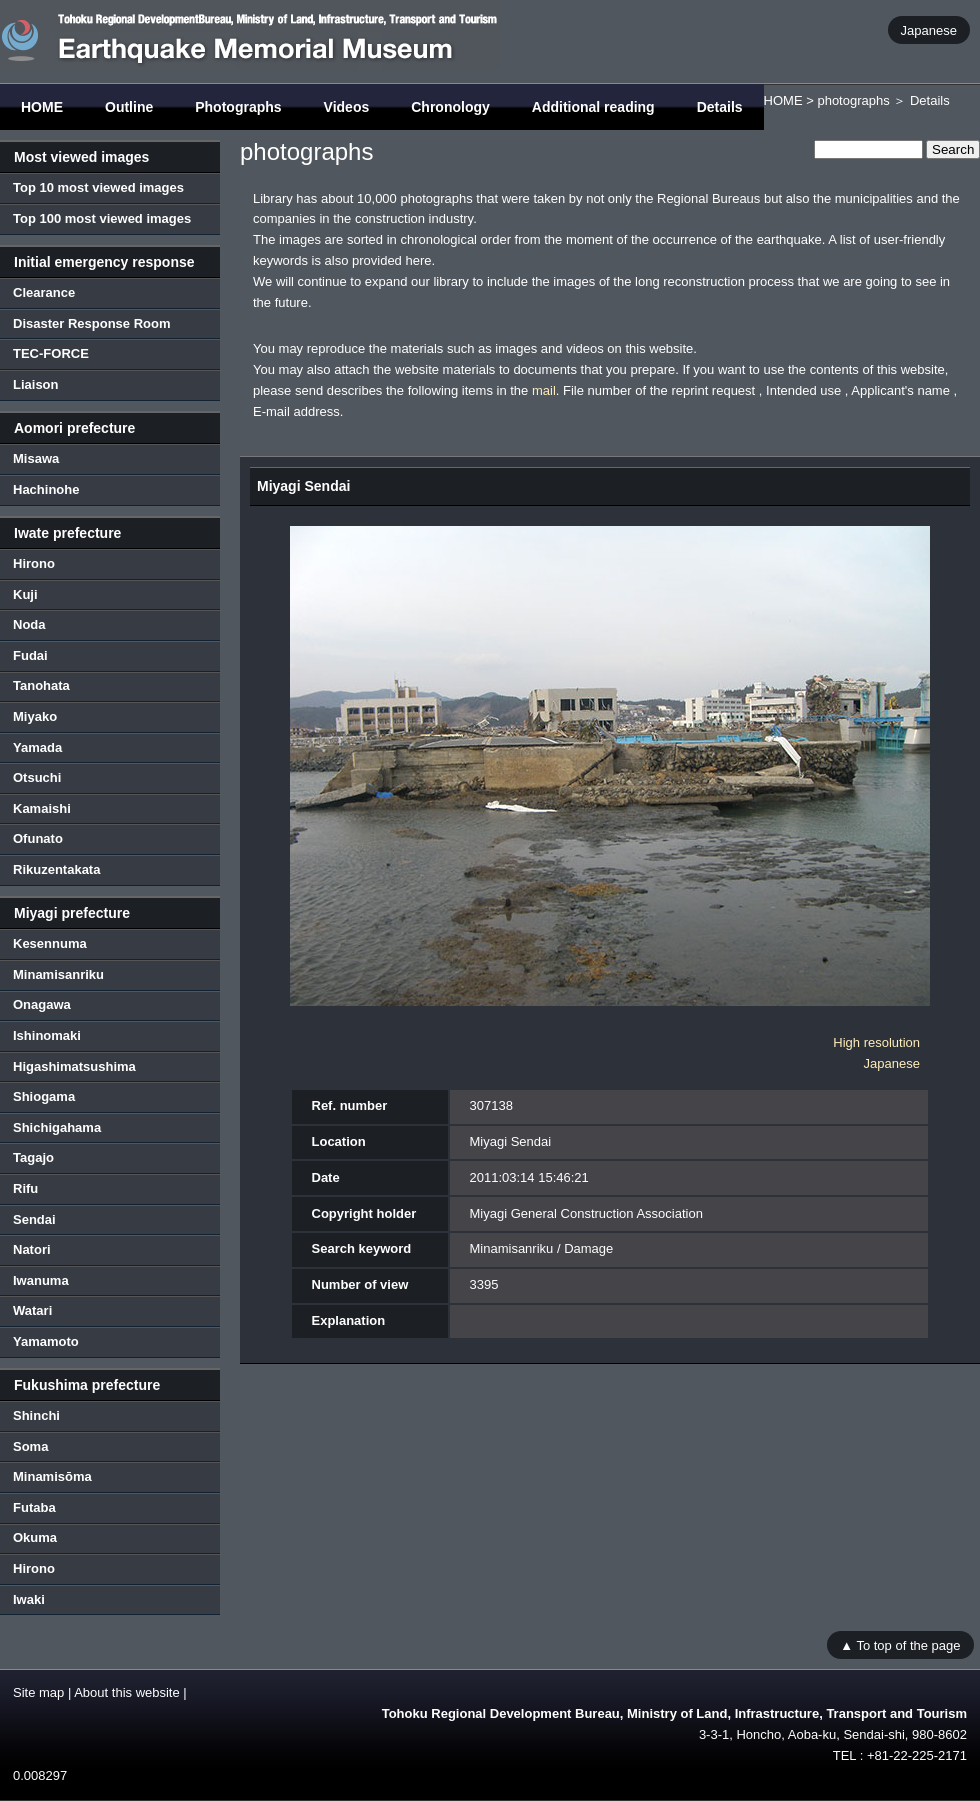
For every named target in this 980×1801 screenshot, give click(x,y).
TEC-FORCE (51, 353)
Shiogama (44, 1096)
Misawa (36, 458)
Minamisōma (52, 1476)
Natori (32, 1249)
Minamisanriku (58, 974)
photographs (853, 100)
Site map (38, 1692)
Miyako (35, 716)
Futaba (34, 1507)
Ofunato (38, 838)
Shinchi (36, 1415)
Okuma (35, 1537)
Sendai (34, 1219)
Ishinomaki (47, 1035)
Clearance (44, 292)
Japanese (929, 29)
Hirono (34, 563)
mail (544, 390)
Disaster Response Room (92, 323)
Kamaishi (42, 808)
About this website (127, 1692)
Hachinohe (46, 489)
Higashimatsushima (74, 1066)
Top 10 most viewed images (98, 187)
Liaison (36, 384)
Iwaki (29, 1599)
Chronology (450, 107)
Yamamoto (46, 1341)
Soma (30, 1446)
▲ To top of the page (900, 1644)
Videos (347, 107)
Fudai (30, 655)
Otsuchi (37, 777)
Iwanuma (41, 1280)
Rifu (25, 1188)
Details (720, 107)
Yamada (37, 747)
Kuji (25, 594)
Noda (29, 624)
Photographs (238, 107)
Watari (32, 1310)
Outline (129, 107)
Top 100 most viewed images (102, 218)
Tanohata (41, 685)
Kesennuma (50, 943)
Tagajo (33, 1157)
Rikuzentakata (56, 869)
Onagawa (42, 1004)
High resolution (876, 1042)
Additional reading (593, 107)
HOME (42, 107)
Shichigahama (57, 1127)
